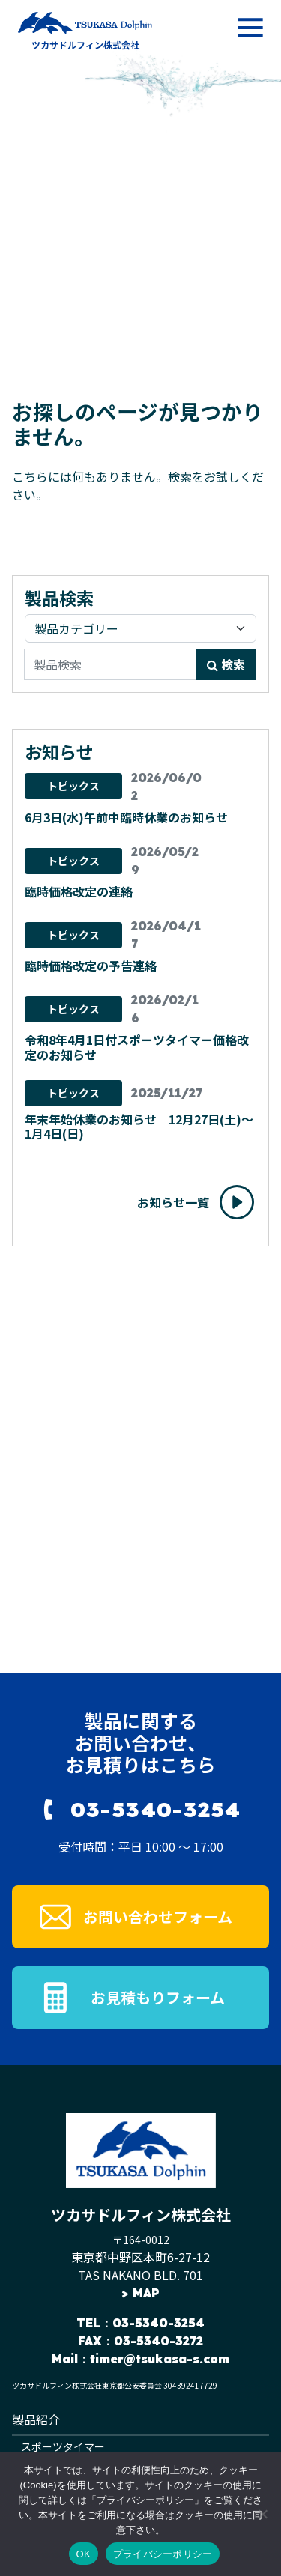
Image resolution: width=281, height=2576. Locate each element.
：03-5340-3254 (152, 2322)
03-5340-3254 (155, 1809)
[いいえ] (262, 2513)
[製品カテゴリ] (140, 628)
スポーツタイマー (63, 2446)
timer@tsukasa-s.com (159, 2358)
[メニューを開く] (250, 27)
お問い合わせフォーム (157, 1916)
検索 (226, 664)
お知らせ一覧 (173, 1202)
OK (83, 2554)
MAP (146, 2292)
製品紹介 (36, 2419)
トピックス (73, 785)
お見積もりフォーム (158, 1997)
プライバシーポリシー (163, 2554)
